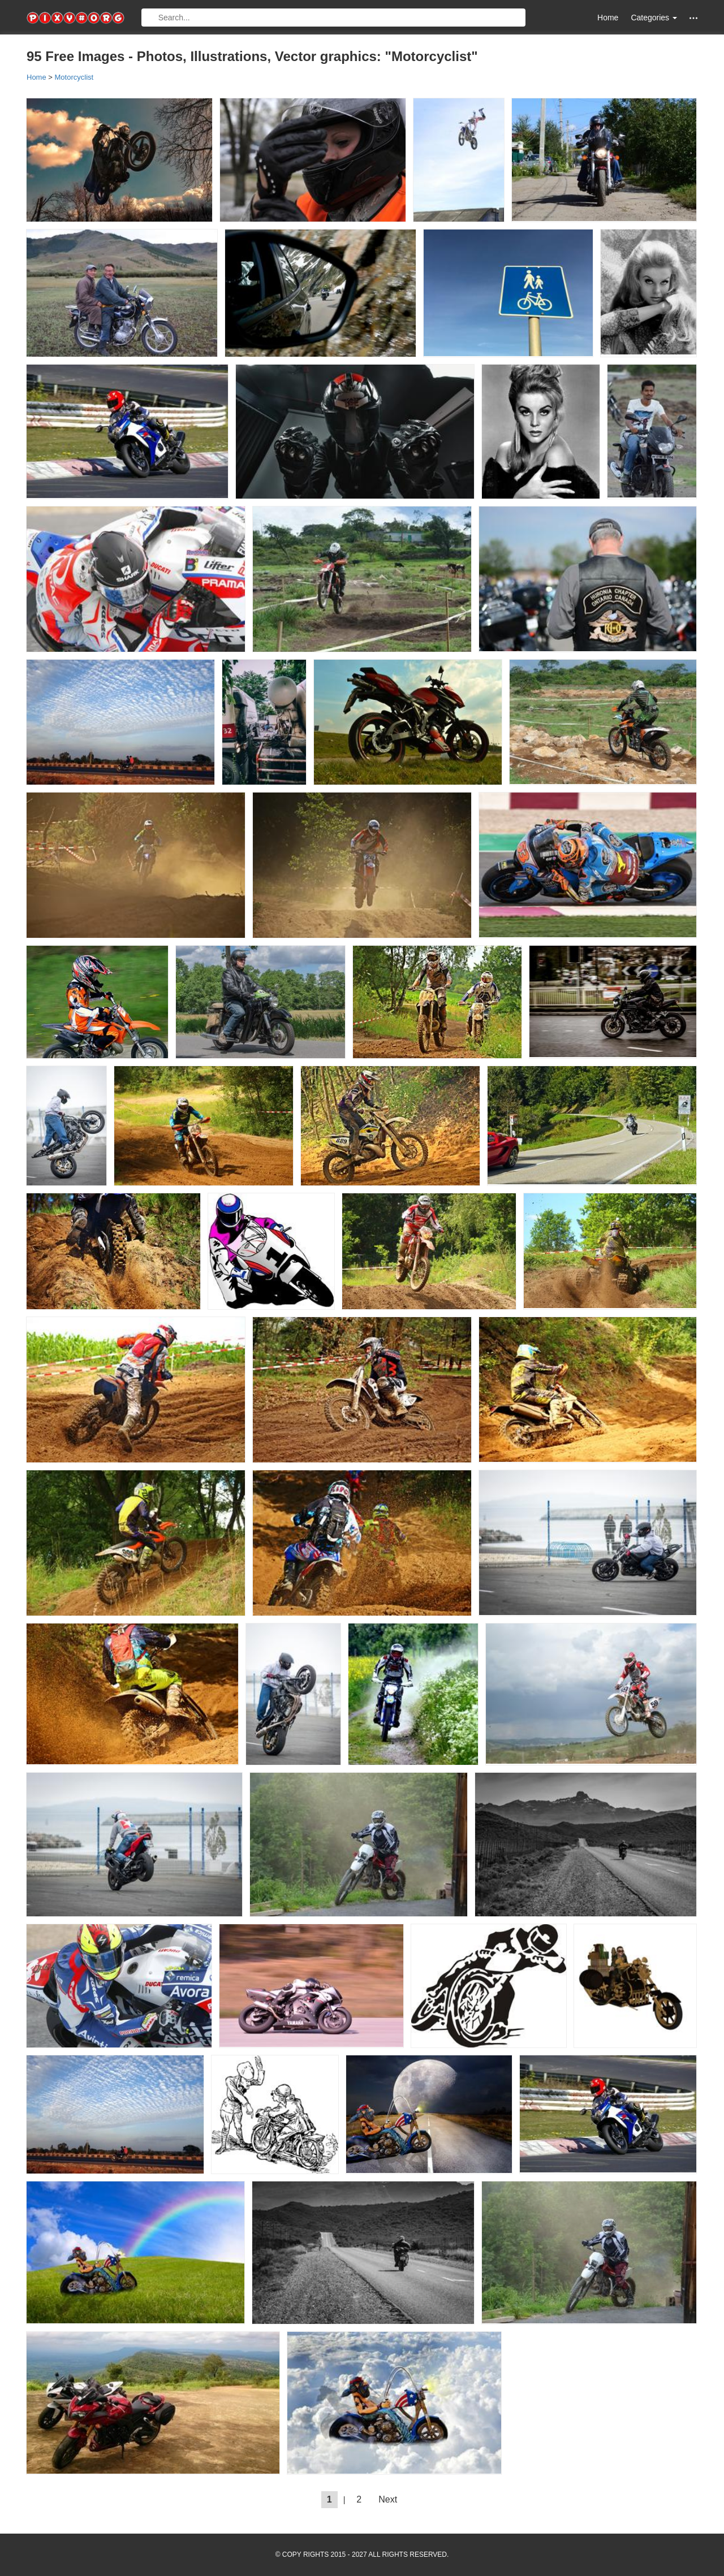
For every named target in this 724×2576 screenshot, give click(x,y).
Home (607, 17)
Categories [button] (654, 17)
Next (387, 2499)
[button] (693, 17)
